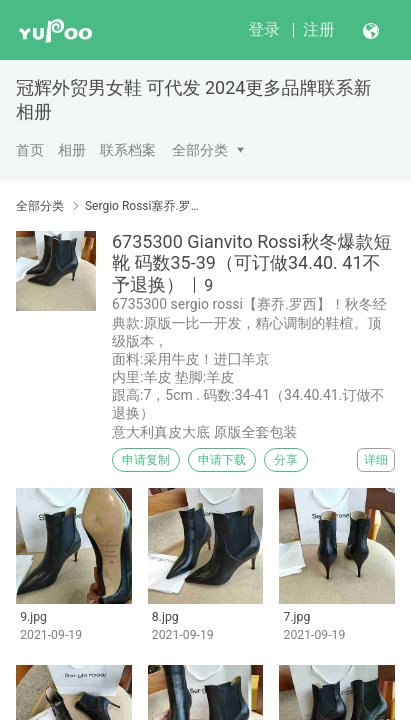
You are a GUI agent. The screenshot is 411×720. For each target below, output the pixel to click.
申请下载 (222, 460)
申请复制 (146, 460)
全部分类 (200, 150)
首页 (30, 150)
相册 (72, 150)
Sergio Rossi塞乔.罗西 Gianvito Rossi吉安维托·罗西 (144, 206)
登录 (264, 29)
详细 (376, 460)
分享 (286, 460)
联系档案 (128, 150)
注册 (319, 29)
